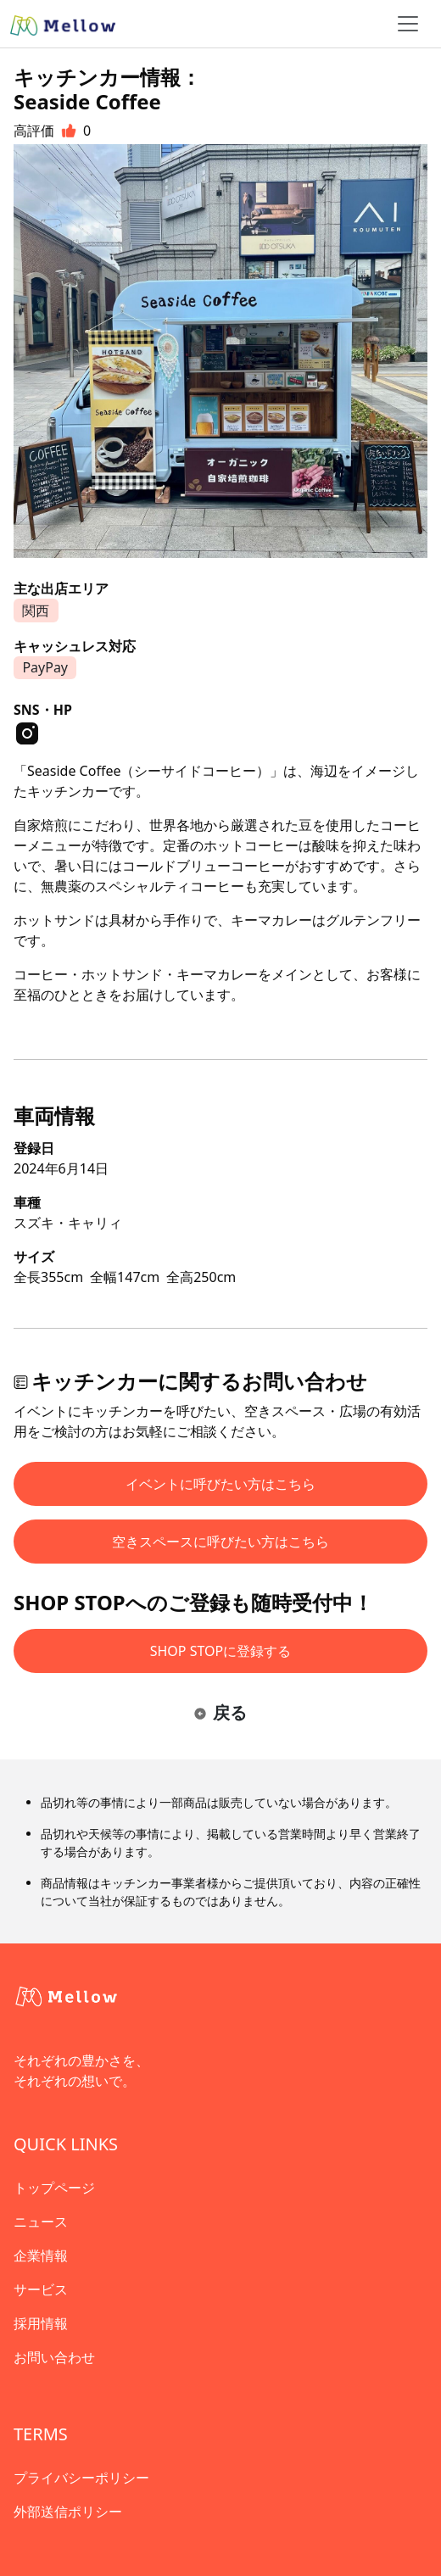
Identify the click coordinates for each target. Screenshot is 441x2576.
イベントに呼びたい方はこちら (220, 1484)
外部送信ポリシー (68, 2511)
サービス (41, 2289)
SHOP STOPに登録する (221, 1651)
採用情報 (41, 2323)
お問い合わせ (54, 2357)
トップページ (54, 2187)
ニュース (41, 2221)
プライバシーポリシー (81, 2477)
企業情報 (41, 2255)
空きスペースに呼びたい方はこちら (220, 1541)
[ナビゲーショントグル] (408, 24)
